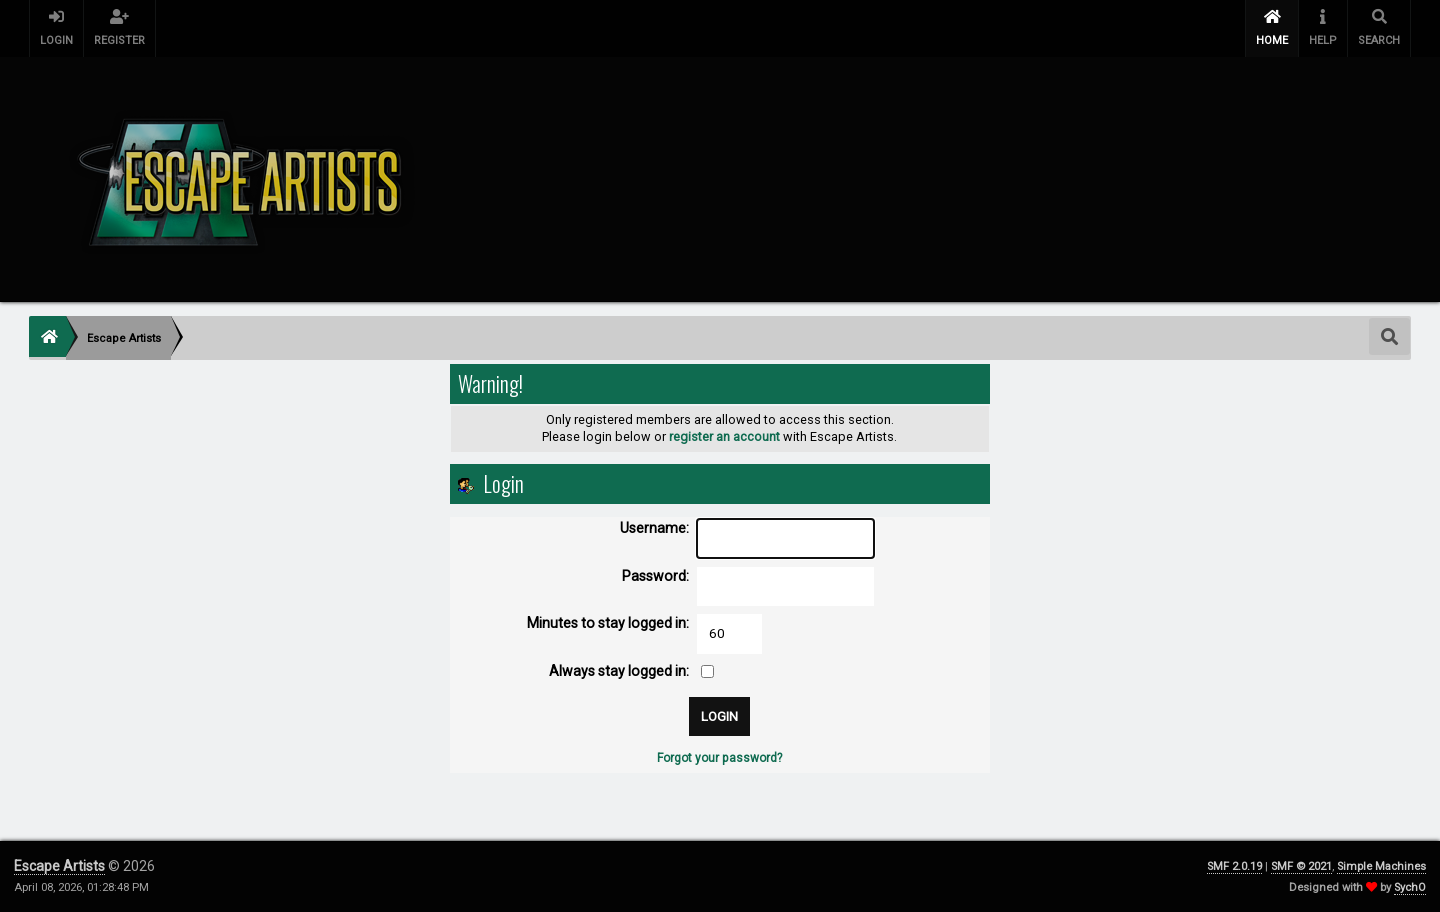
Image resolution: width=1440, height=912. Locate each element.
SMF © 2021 (1301, 866)
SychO (1410, 887)
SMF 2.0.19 (1234, 866)
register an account (724, 436)
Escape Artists (59, 866)
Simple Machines (1381, 866)
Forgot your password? (719, 758)
